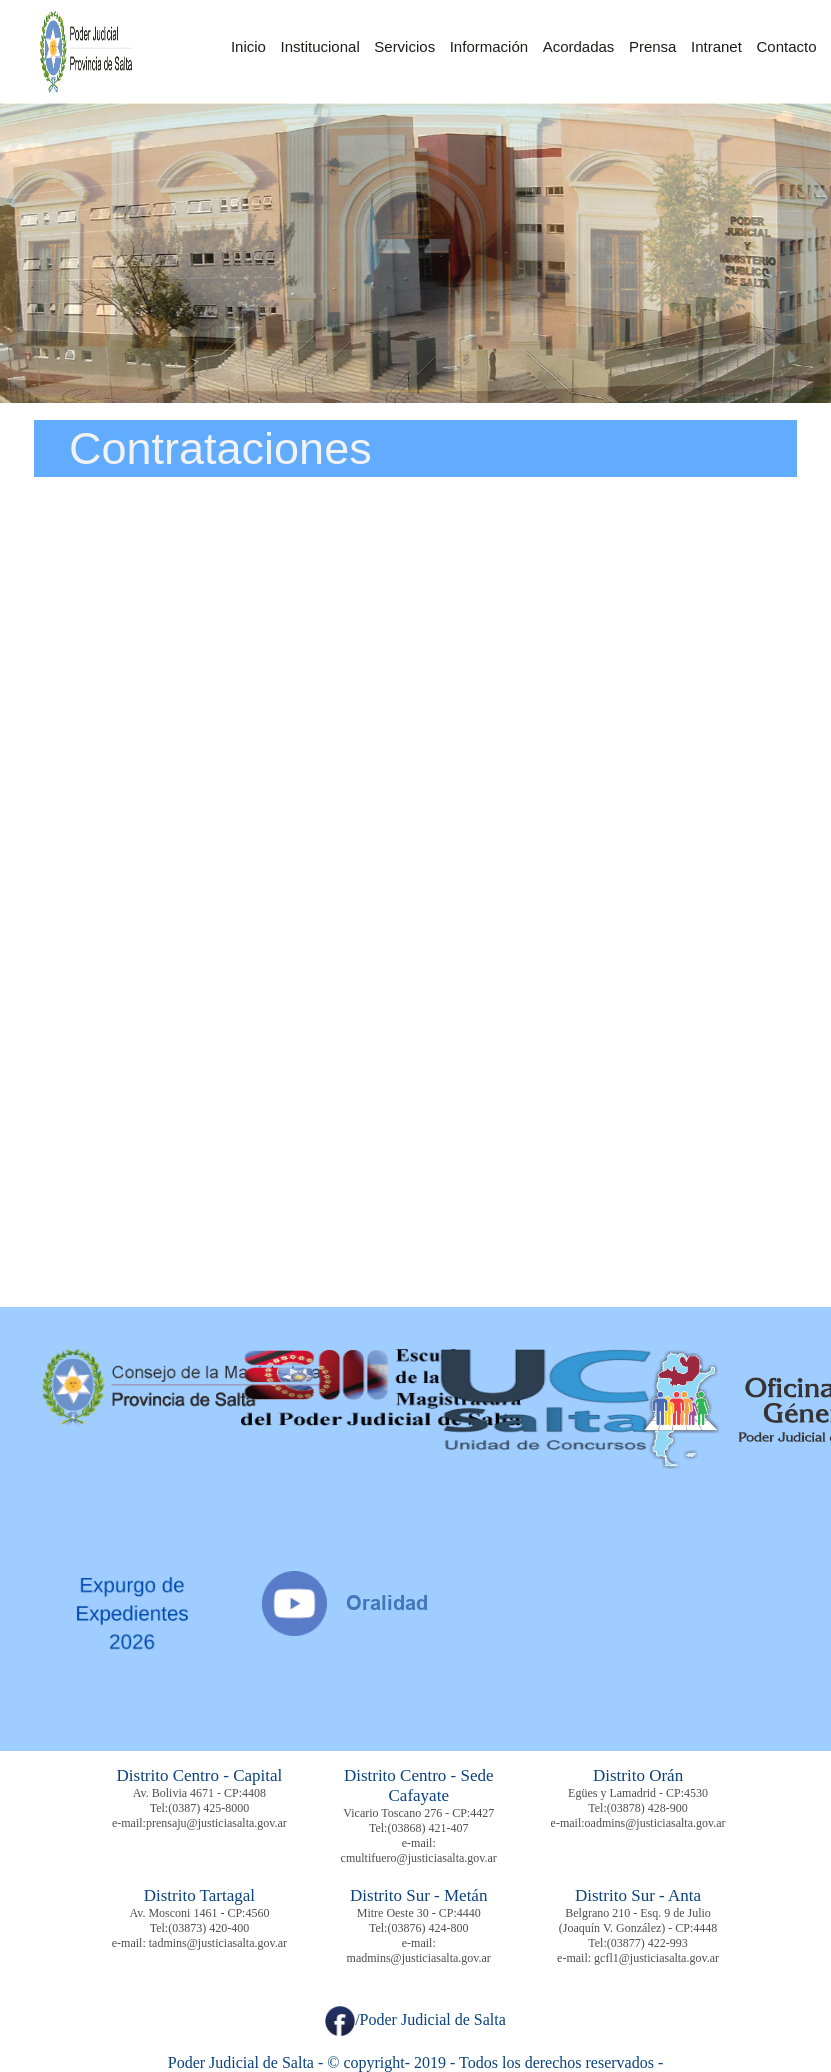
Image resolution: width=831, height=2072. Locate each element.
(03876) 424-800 (427, 1928)
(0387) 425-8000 (208, 1808)
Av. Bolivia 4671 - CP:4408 (199, 1793)
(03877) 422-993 (647, 1943)
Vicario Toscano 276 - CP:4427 (418, 1813)
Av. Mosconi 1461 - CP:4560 (199, 1913)
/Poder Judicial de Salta (415, 2019)
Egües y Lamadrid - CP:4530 (638, 1793)
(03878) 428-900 (647, 1808)
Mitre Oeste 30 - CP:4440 (419, 1913)
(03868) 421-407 (427, 1828)
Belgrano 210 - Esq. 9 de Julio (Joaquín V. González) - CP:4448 (638, 1920)
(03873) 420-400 (208, 1928)
